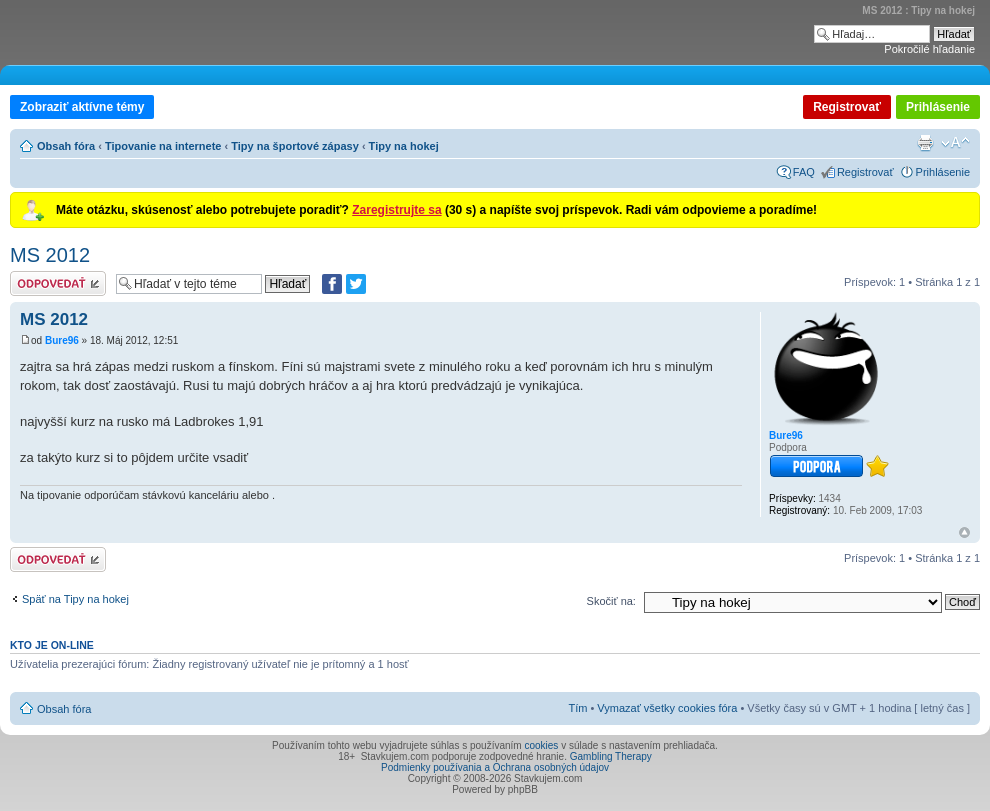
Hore (964, 532)
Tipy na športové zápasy (295, 146)
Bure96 (62, 340)
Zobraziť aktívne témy (82, 107)
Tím (577, 708)
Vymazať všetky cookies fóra (667, 708)
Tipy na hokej (404, 146)
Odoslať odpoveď (58, 283)
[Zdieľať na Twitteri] (356, 284)
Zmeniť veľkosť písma (955, 143)
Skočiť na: (611, 601)
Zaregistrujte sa (396, 210)
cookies (541, 745)
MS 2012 (50, 255)
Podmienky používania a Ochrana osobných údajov (495, 767)
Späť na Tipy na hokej (75, 599)
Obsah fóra (66, 146)
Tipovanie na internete (163, 146)
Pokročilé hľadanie (929, 49)
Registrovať (847, 107)
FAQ (804, 172)
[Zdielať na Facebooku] (332, 284)
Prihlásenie (938, 107)
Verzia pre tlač (925, 143)
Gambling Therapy (611, 756)
